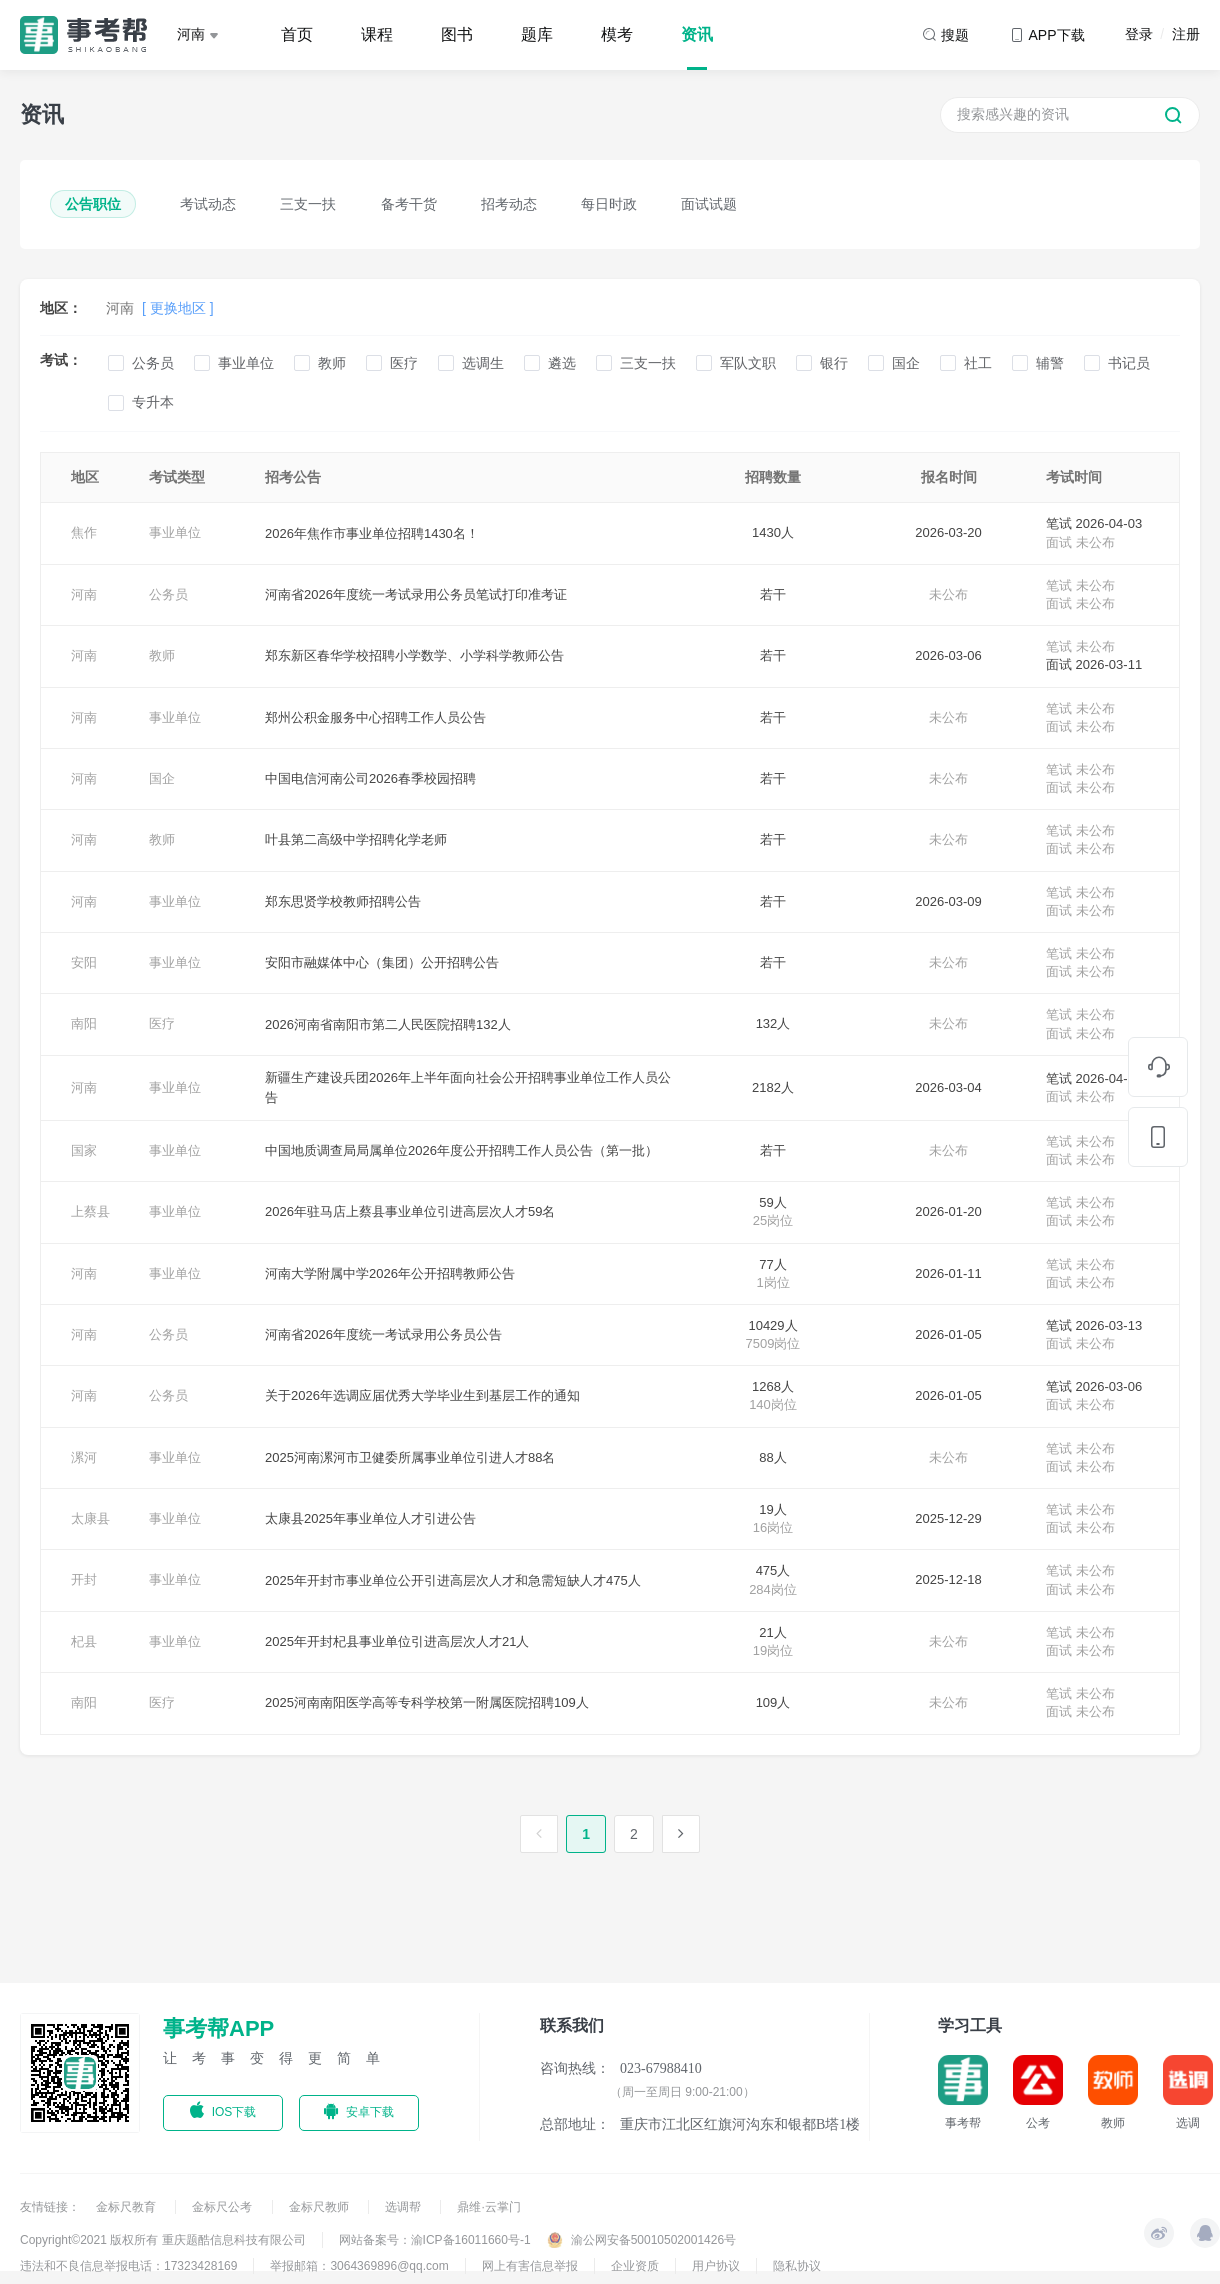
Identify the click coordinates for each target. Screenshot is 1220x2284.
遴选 (562, 363)
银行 (834, 363)
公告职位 (93, 204)
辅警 (1050, 363)
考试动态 (208, 204)
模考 (617, 34)
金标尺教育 (127, 2207)
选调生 (483, 363)
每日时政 (609, 204)
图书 (457, 34)
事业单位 (246, 363)
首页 (297, 34)
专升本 (153, 402)
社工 (978, 363)
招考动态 (509, 204)
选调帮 (404, 2207)
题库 (537, 34)
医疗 (404, 363)
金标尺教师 (320, 2207)
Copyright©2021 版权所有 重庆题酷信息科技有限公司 (163, 2240)
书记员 (1129, 363)
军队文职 (748, 363)
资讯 (697, 34)
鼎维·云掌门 (488, 2207)
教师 (332, 363)
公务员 (153, 363)
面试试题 (709, 204)
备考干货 (409, 204)
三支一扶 (308, 204)
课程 (377, 34)
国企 (906, 363)
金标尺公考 (223, 2207)
